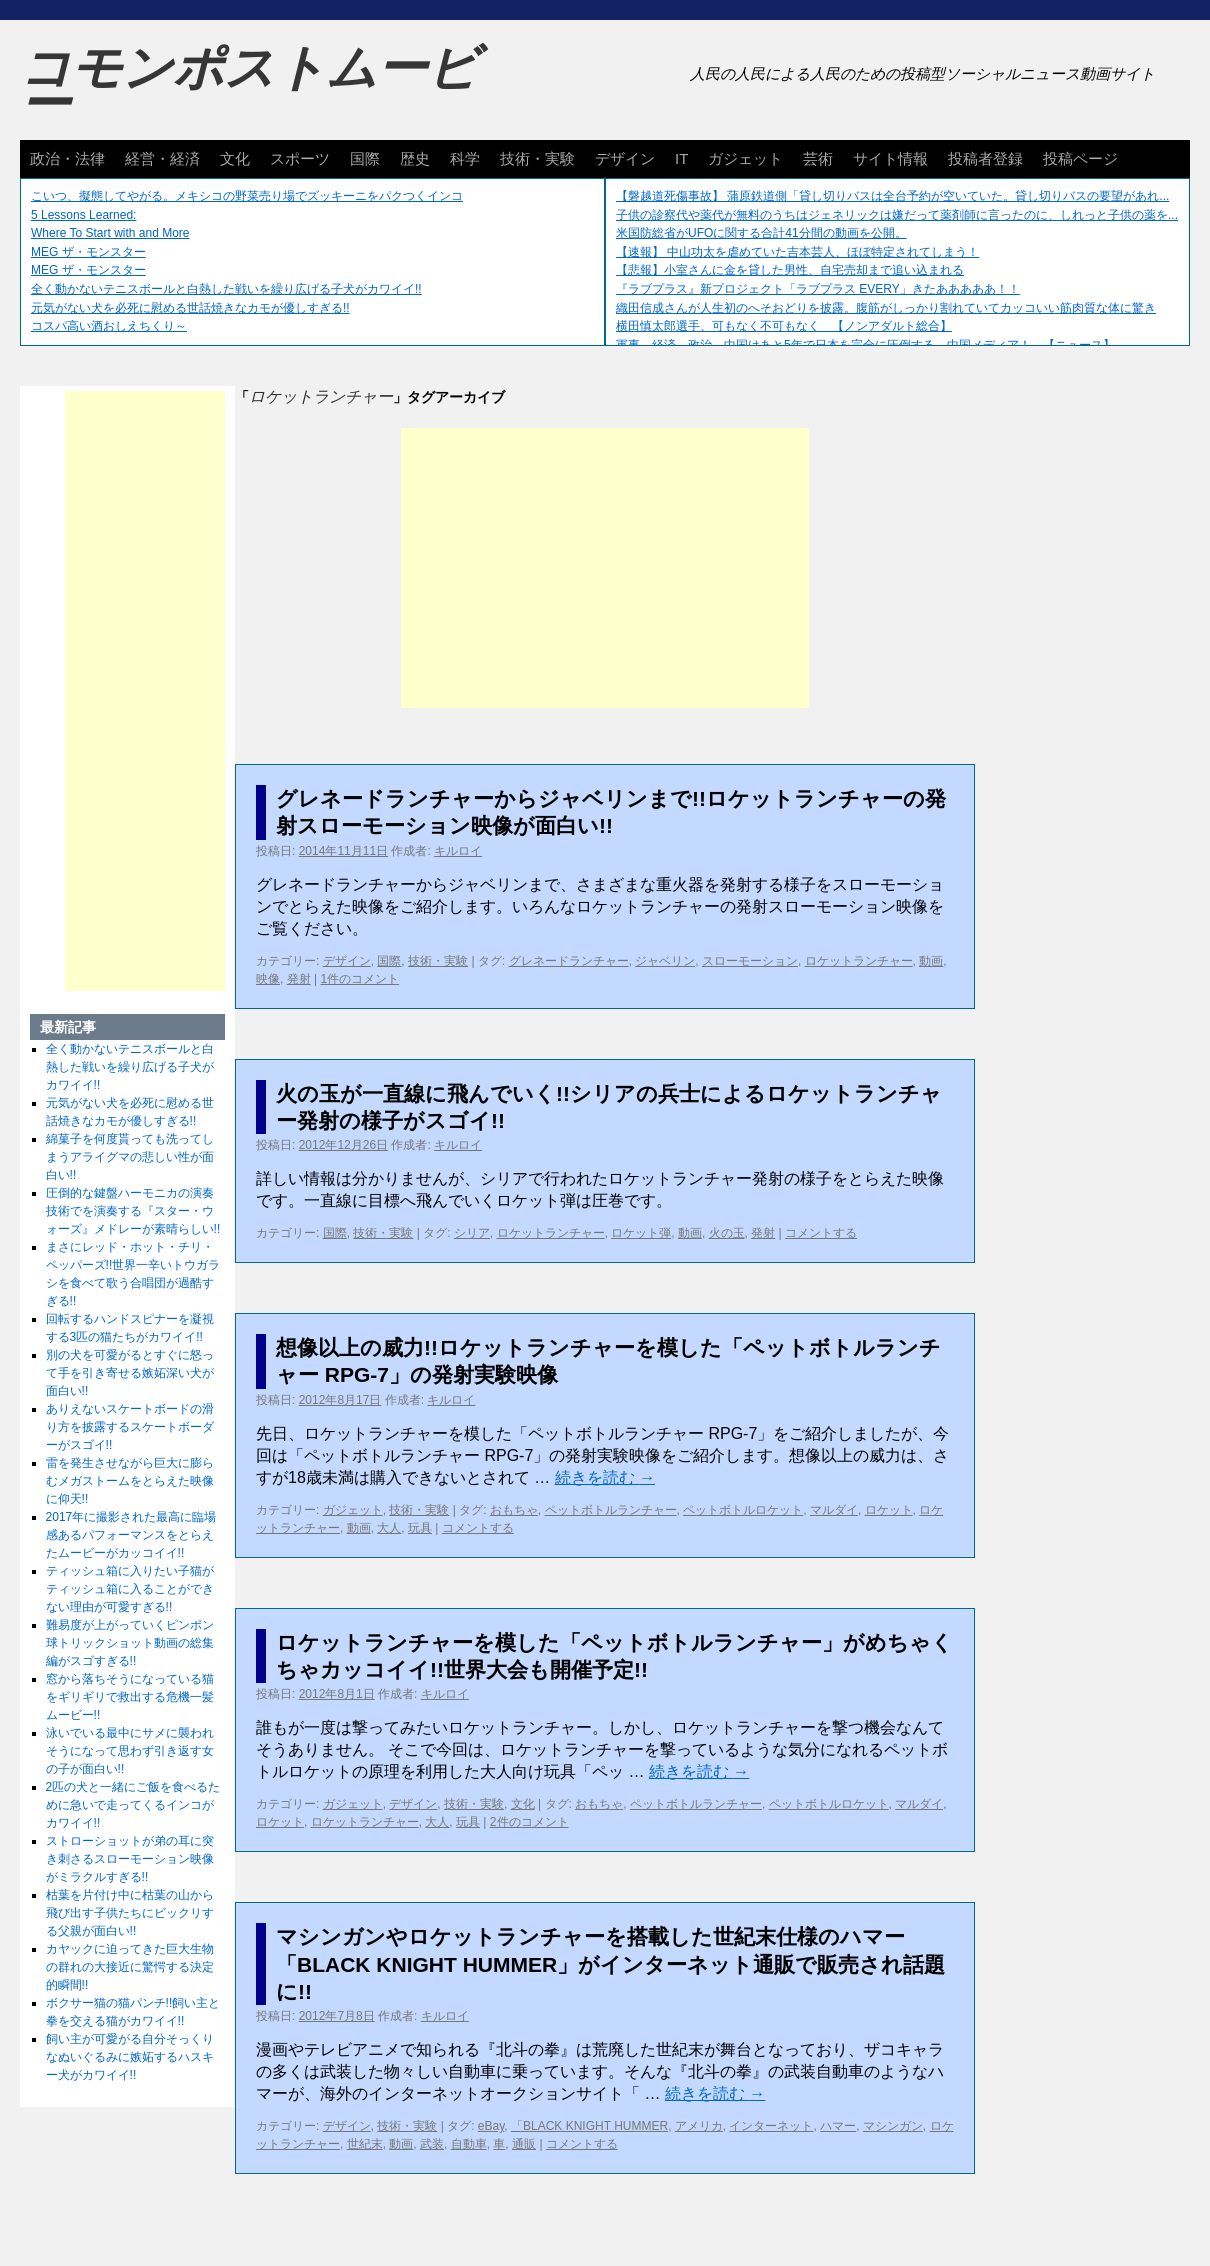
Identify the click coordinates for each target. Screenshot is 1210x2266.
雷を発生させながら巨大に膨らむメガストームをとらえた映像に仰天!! (130, 1481)
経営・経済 (162, 158)
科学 (465, 158)
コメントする (821, 1233)
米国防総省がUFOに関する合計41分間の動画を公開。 (761, 233)
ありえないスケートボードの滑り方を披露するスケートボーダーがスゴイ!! (130, 1427)
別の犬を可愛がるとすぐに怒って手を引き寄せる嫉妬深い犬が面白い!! (130, 1373)
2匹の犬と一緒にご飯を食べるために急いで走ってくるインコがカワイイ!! (133, 1805)
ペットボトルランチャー (611, 1510)
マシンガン (893, 2126)
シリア (472, 1233)
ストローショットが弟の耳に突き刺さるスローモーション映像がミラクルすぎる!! (130, 1859)
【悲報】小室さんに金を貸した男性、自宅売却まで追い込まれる (790, 270)
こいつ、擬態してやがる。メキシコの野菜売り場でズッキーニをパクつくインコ (247, 196)
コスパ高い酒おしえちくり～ (109, 326)
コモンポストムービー (249, 86)
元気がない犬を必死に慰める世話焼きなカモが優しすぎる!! (190, 308)
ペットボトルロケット (743, 1510)
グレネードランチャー (569, 961)
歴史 (415, 158)
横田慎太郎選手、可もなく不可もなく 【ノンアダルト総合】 (784, 326)
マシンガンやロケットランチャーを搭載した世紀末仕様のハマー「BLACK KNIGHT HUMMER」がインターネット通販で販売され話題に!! (610, 1964)
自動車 (469, 2144)
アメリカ (699, 2126)
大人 (389, 1528)
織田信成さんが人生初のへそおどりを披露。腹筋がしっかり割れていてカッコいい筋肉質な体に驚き (886, 308)
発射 (299, 979)
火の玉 (727, 1233)
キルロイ (458, 851)
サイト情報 (890, 158)
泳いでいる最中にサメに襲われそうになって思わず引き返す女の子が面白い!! (130, 1751)
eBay (491, 2126)
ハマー (838, 2126)
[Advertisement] (605, 568)
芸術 (818, 158)
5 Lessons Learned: (83, 215)
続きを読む (605, 1477)
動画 (931, 961)
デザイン (625, 158)
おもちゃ (514, 1510)
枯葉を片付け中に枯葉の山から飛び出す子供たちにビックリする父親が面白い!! (130, 1913)
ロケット (889, 1510)
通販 (524, 2144)
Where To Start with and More (110, 233)
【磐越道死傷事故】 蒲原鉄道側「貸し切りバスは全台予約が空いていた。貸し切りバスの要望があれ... (892, 196)
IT (681, 158)
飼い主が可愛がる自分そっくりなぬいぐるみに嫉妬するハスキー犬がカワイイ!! (130, 2057)
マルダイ (834, 1510)
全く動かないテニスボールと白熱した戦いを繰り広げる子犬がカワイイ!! (226, 289)
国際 (365, 158)
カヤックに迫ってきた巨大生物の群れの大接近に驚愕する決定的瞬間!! (130, 1967)
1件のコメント (359, 979)
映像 (268, 979)
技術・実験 (537, 158)
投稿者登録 (985, 158)
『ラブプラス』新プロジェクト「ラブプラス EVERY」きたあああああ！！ (818, 289)
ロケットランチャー (859, 961)
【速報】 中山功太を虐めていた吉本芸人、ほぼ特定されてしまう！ (797, 252)
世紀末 (365, 2144)
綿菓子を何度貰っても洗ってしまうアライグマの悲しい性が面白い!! (130, 1157)
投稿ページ (1080, 158)
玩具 (420, 1528)
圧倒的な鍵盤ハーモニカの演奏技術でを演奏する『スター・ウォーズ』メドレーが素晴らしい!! (133, 1211)
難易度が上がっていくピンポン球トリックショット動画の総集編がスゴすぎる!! (130, 1643)
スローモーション (750, 961)
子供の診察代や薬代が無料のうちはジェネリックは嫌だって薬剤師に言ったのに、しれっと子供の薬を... (897, 215)
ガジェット (745, 158)
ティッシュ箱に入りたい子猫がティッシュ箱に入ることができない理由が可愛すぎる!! (130, 1589)
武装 (432, 2144)
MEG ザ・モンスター (88, 252)
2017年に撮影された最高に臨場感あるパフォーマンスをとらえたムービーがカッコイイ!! (131, 1535)
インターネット (771, 2126)
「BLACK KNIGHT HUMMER (589, 2126)
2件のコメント (529, 1822)
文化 (235, 158)
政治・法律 (67, 158)
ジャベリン (665, 961)
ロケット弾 (641, 1233)
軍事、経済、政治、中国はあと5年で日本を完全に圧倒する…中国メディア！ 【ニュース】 (865, 345)
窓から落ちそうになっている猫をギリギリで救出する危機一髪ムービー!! (130, 1697)
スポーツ (300, 158)
